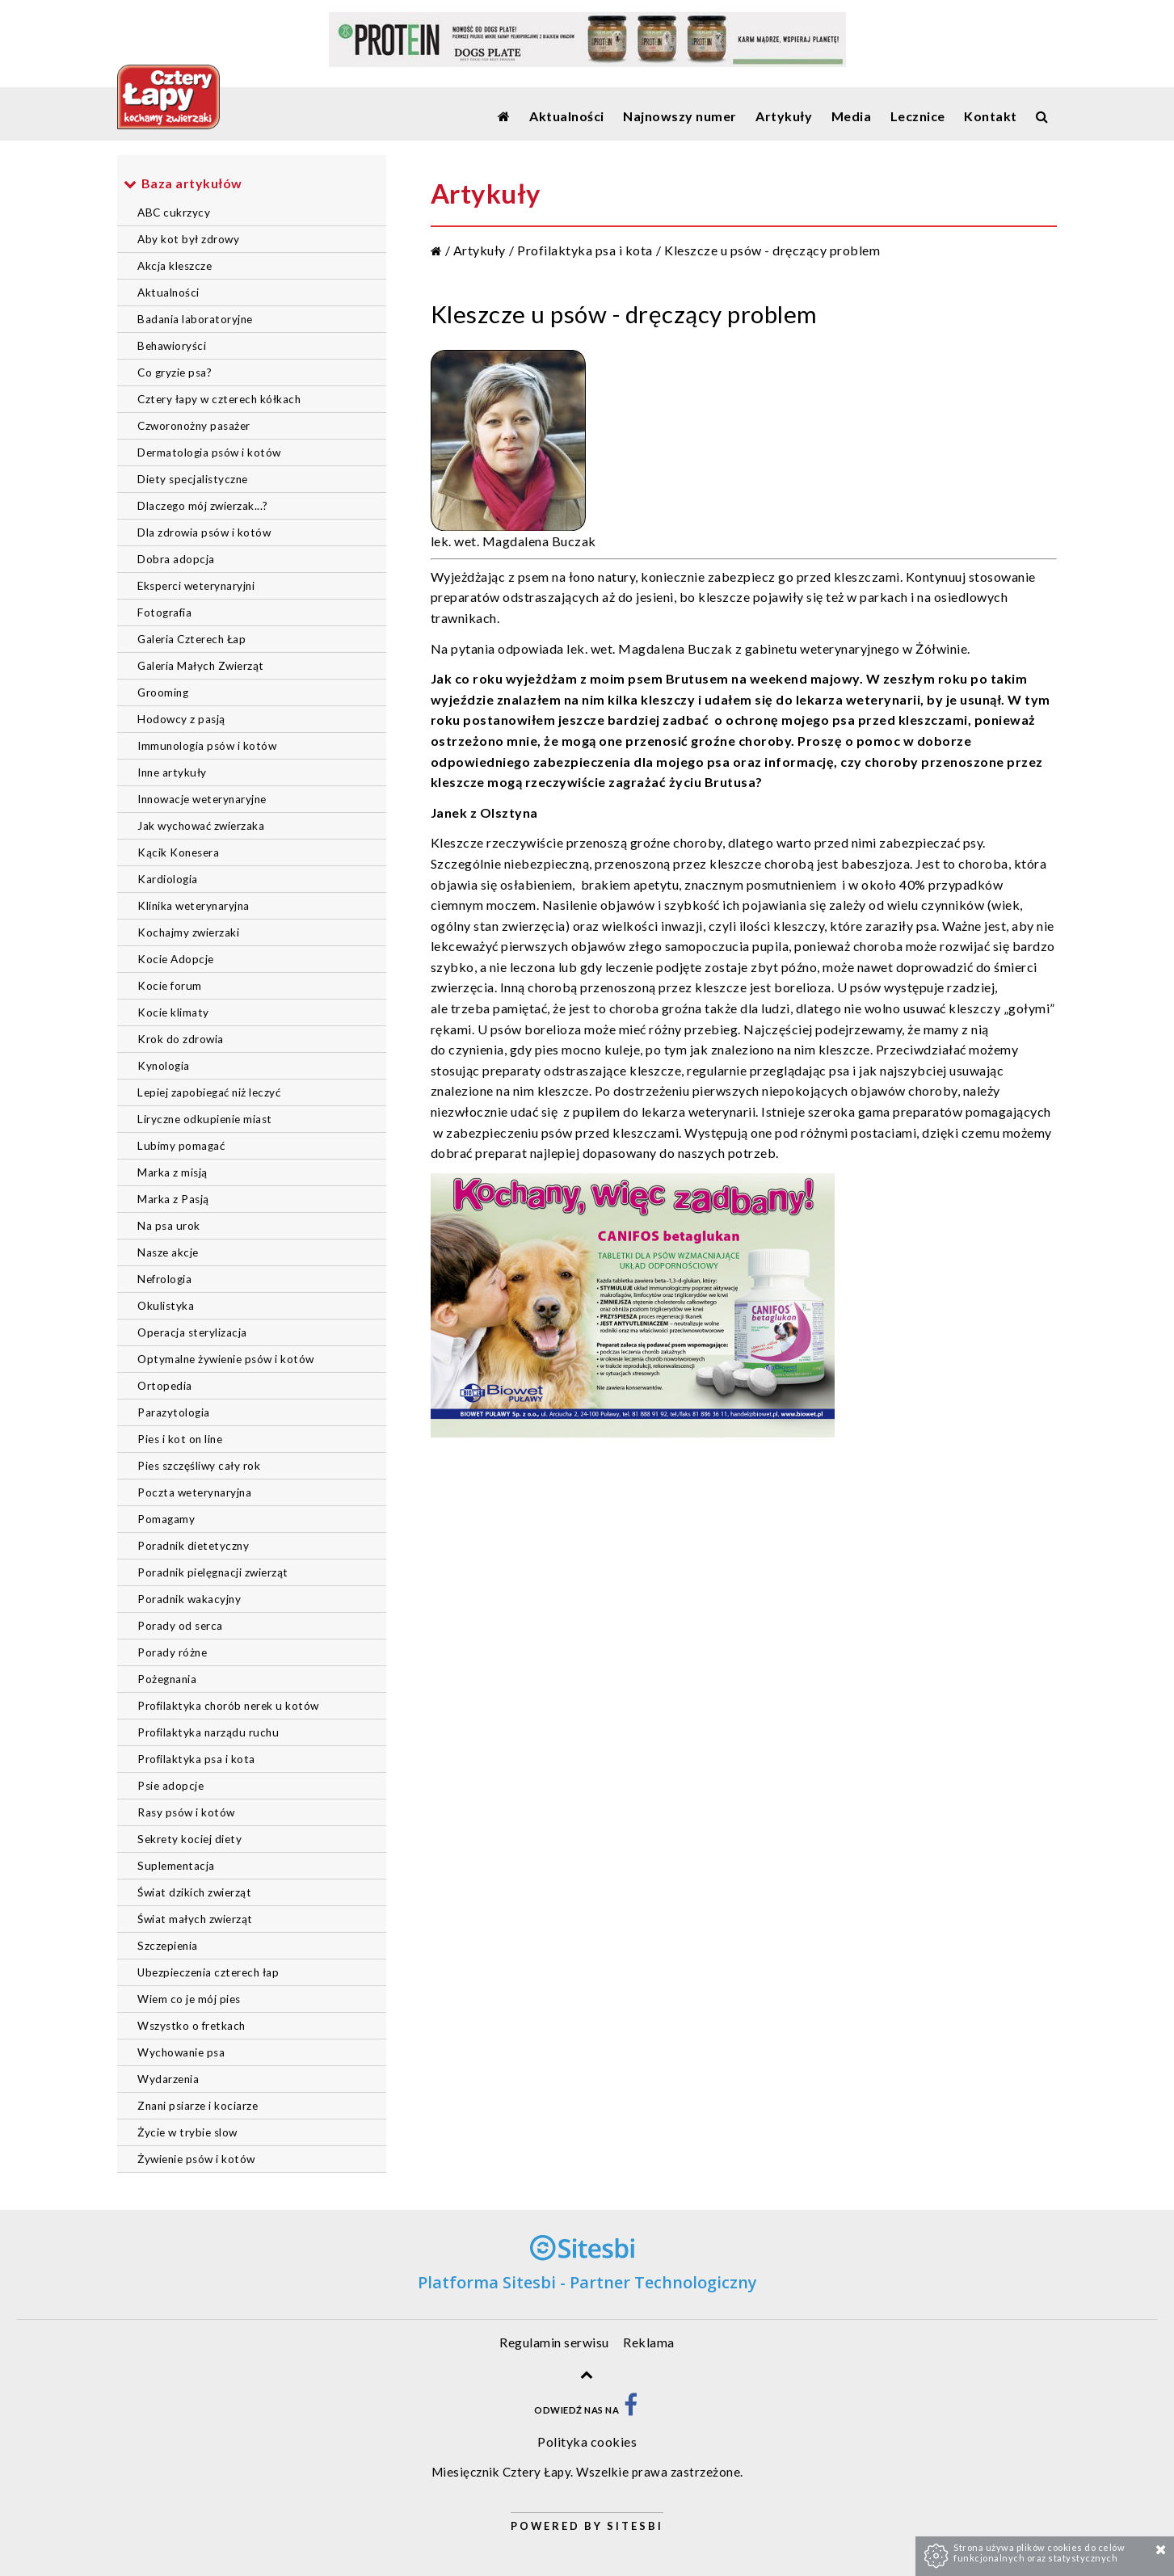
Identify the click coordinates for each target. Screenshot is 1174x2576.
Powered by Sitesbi (587, 2525)
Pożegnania (166, 1679)
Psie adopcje (170, 1785)
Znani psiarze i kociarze (197, 2105)
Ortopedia (164, 1385)
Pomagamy (166, 1519)
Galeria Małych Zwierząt (200, 665)
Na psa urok (168, 1225)
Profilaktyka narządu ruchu (208, 1732)
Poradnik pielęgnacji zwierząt (212, 1572)
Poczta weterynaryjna (194, 1492)
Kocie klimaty (173, 1012)
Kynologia (163, 1065)
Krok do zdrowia (180, 1039)
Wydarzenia (168, 2079)
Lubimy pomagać (181, 1145)
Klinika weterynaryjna (193, 905)
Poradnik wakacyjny (189, 1599)
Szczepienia (167, 1945)
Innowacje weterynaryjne (202, 799)
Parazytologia (173, 1412)
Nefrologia (164, 1279)
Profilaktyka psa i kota (196, 1759)
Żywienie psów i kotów (196, 2159)
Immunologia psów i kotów (206, 745)
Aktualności (168, 292)
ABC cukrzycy (173, 212)
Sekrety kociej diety (189, 1839)
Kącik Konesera (178, 852)
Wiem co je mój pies (189, 1999)
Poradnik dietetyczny (193, 1545)
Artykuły (479, 250)
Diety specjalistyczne (192, 479)
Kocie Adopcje (175, 959)
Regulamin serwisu (554, 2342)
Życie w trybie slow (187, 2132)
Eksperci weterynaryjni (196, 585)
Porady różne (172, 1652)
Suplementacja (176, 1865)
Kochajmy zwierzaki (188, 932)
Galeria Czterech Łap (191, 639)
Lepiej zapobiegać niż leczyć (208, 1092)
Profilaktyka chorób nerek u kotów (228, 1705)
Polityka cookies (587, 2441)
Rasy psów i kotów (186, 1812)
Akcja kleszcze (174, 265)
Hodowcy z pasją (181, 719)
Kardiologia (167, 879)
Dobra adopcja (176, 559)
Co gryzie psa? (174, 372)
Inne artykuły (172, 772)
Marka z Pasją (173, 1199)
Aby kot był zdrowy (188, 239)
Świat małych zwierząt (195, 1919)
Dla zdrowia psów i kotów (204, 532)
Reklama (649, 2342)
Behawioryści (171, 345)
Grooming (162, 692)
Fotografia (164, 612)
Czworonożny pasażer (193, 425)
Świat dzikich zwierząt (194, 1892)
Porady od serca (180, 1625)
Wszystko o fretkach (191, 2025)
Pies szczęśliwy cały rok (198, 1465)
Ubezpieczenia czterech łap (208, 1972)
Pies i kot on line (179, 1439)
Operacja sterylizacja (192, 1332)
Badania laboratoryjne (195, 319)
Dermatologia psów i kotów (209, 452)
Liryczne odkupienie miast (204, 1119)
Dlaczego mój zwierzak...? (202, 505)
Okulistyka (165, 1305)
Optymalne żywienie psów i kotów (225, 1359)
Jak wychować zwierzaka (200, 825)
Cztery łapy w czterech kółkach (219, 399)
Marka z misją (172, 1172)
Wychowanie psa (181, 2052)
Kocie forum (169, 985)
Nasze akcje (168, 1252)
